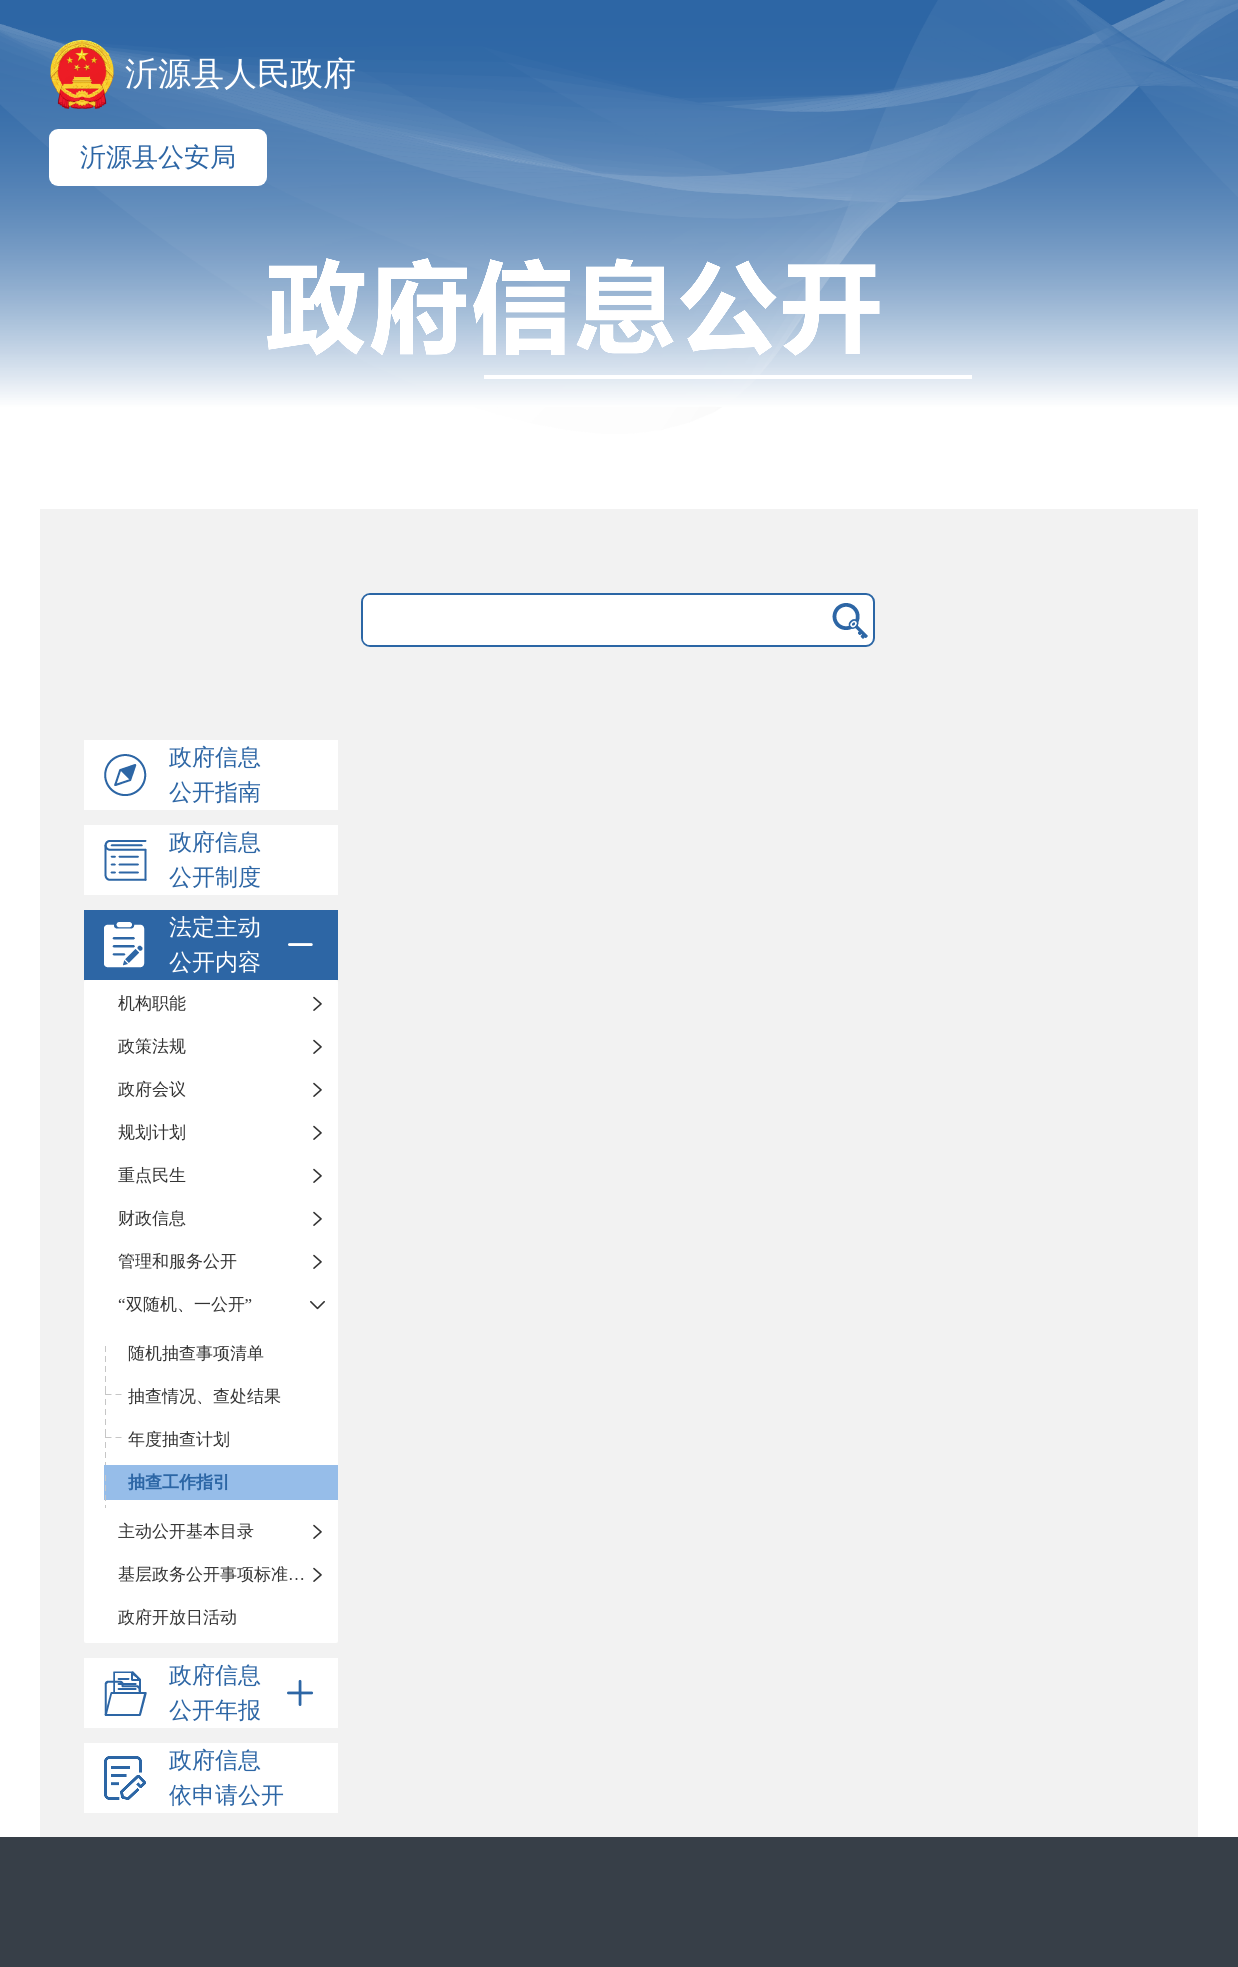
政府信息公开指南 (215, 775)
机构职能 (152, 1003)
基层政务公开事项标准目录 (220, 1574)
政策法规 (152, 1046)
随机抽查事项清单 (196, 1353)
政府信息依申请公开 (226, 1778)
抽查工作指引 (179, 1482)
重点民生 (152, 1175)
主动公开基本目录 (186, 1531)
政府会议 (152, 1089)
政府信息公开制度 (215, 860)
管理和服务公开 (177, 1261)
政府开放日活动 (177, 1617)
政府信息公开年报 (245, 1693)
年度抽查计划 (179, 1439)
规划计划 (152, 1132)
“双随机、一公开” (185, 1304)
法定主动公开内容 (245, 945)
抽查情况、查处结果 (204, 1396)
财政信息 (152, 1218)
